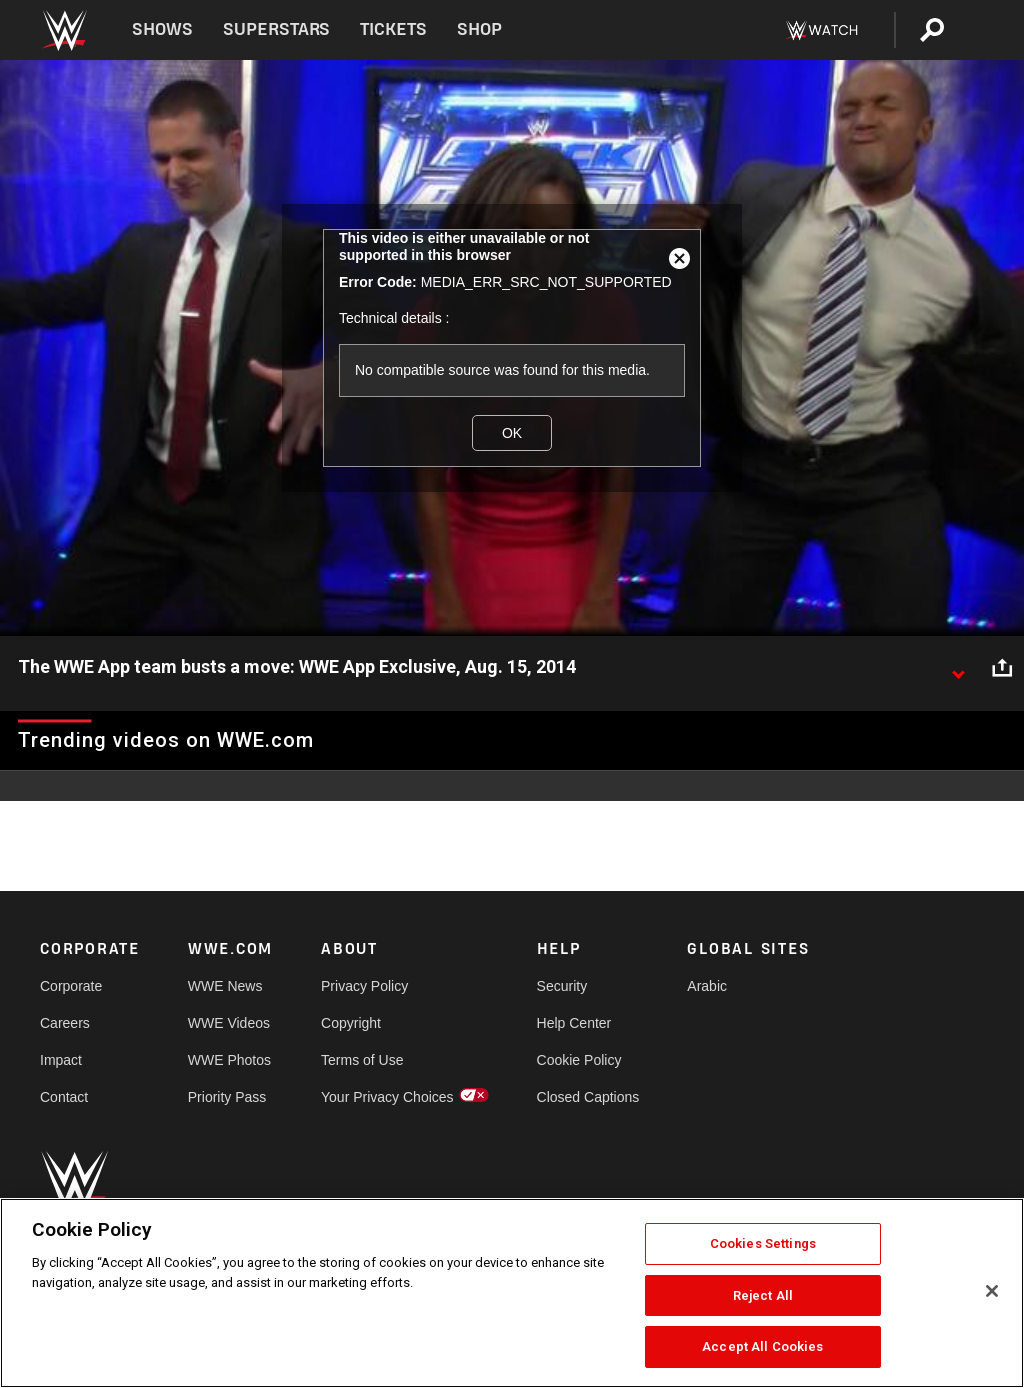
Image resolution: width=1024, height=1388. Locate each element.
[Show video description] (958, 668)
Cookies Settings (763, 1243)
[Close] (992, 1291)
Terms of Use (362, 1060)
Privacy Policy (364, 986)
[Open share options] (1002, 668)
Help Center (574, 1023)
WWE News (225, 986)
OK (512, 433)
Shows (162, 29)
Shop (479, 29)
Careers (65, 1023)
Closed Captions (588, 1097)
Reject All (763, 1295)
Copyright (351, 1023)
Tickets (393, 29)
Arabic (707, 986)
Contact (64, 1097)
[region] (512, 1293)
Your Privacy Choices (387, 1097)
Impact (61, 1060)
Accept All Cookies (762, 1346)
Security (562, 986)
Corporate (71, 986)
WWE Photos (229, 1060)
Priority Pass (227, 1097)
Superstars (277, 29)
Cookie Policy (579, 1060)
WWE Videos (229, 1023)
